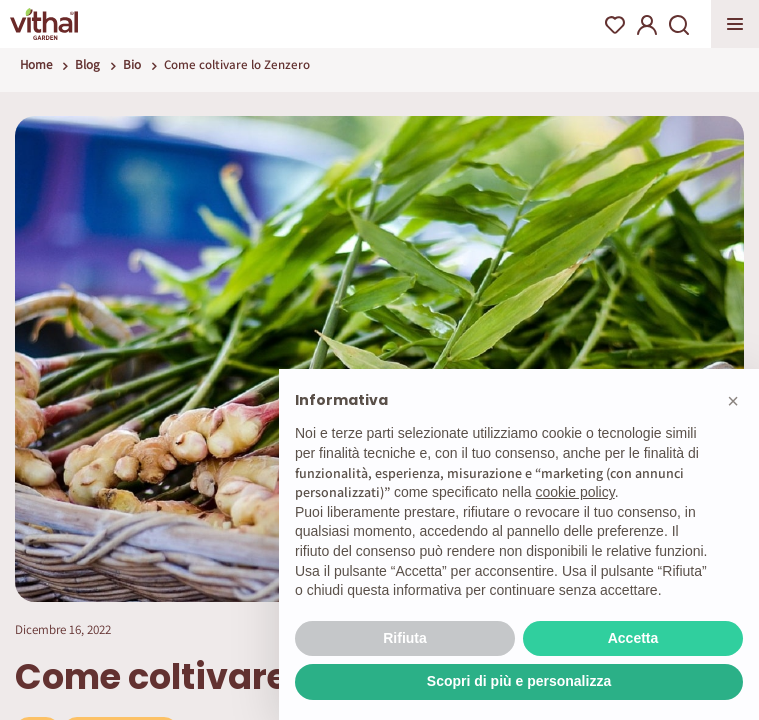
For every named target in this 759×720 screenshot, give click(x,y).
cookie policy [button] (575, 492)
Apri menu (735, 24)
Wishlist (615, 25)
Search (679, 25)
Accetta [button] (633, 638)
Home (36, 64)
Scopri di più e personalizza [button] (519, 681)
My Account (647, 25)
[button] (733, 401)
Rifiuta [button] (405, 638)
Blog (87, 64)
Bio (132, 64)
